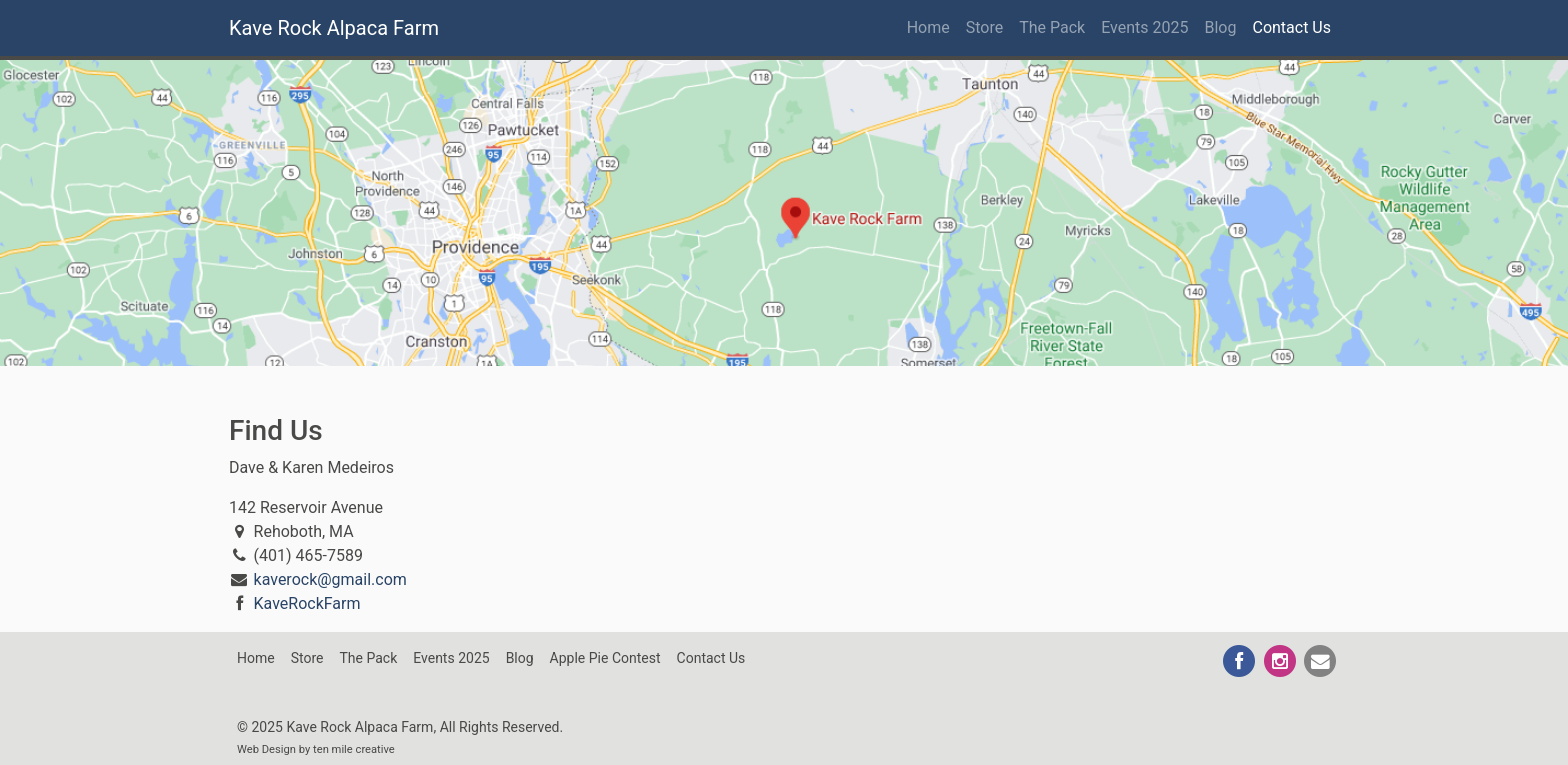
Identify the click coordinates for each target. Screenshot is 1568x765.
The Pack (1052, 27)
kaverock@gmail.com (330, 579)
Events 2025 (1144, 27)
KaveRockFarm (307, 603)
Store (984, 27)
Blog (1221, 27)
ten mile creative (354, 749)
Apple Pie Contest (605, 658)
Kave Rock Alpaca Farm (334, 28)
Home (928, 27)
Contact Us (1291, 27)
